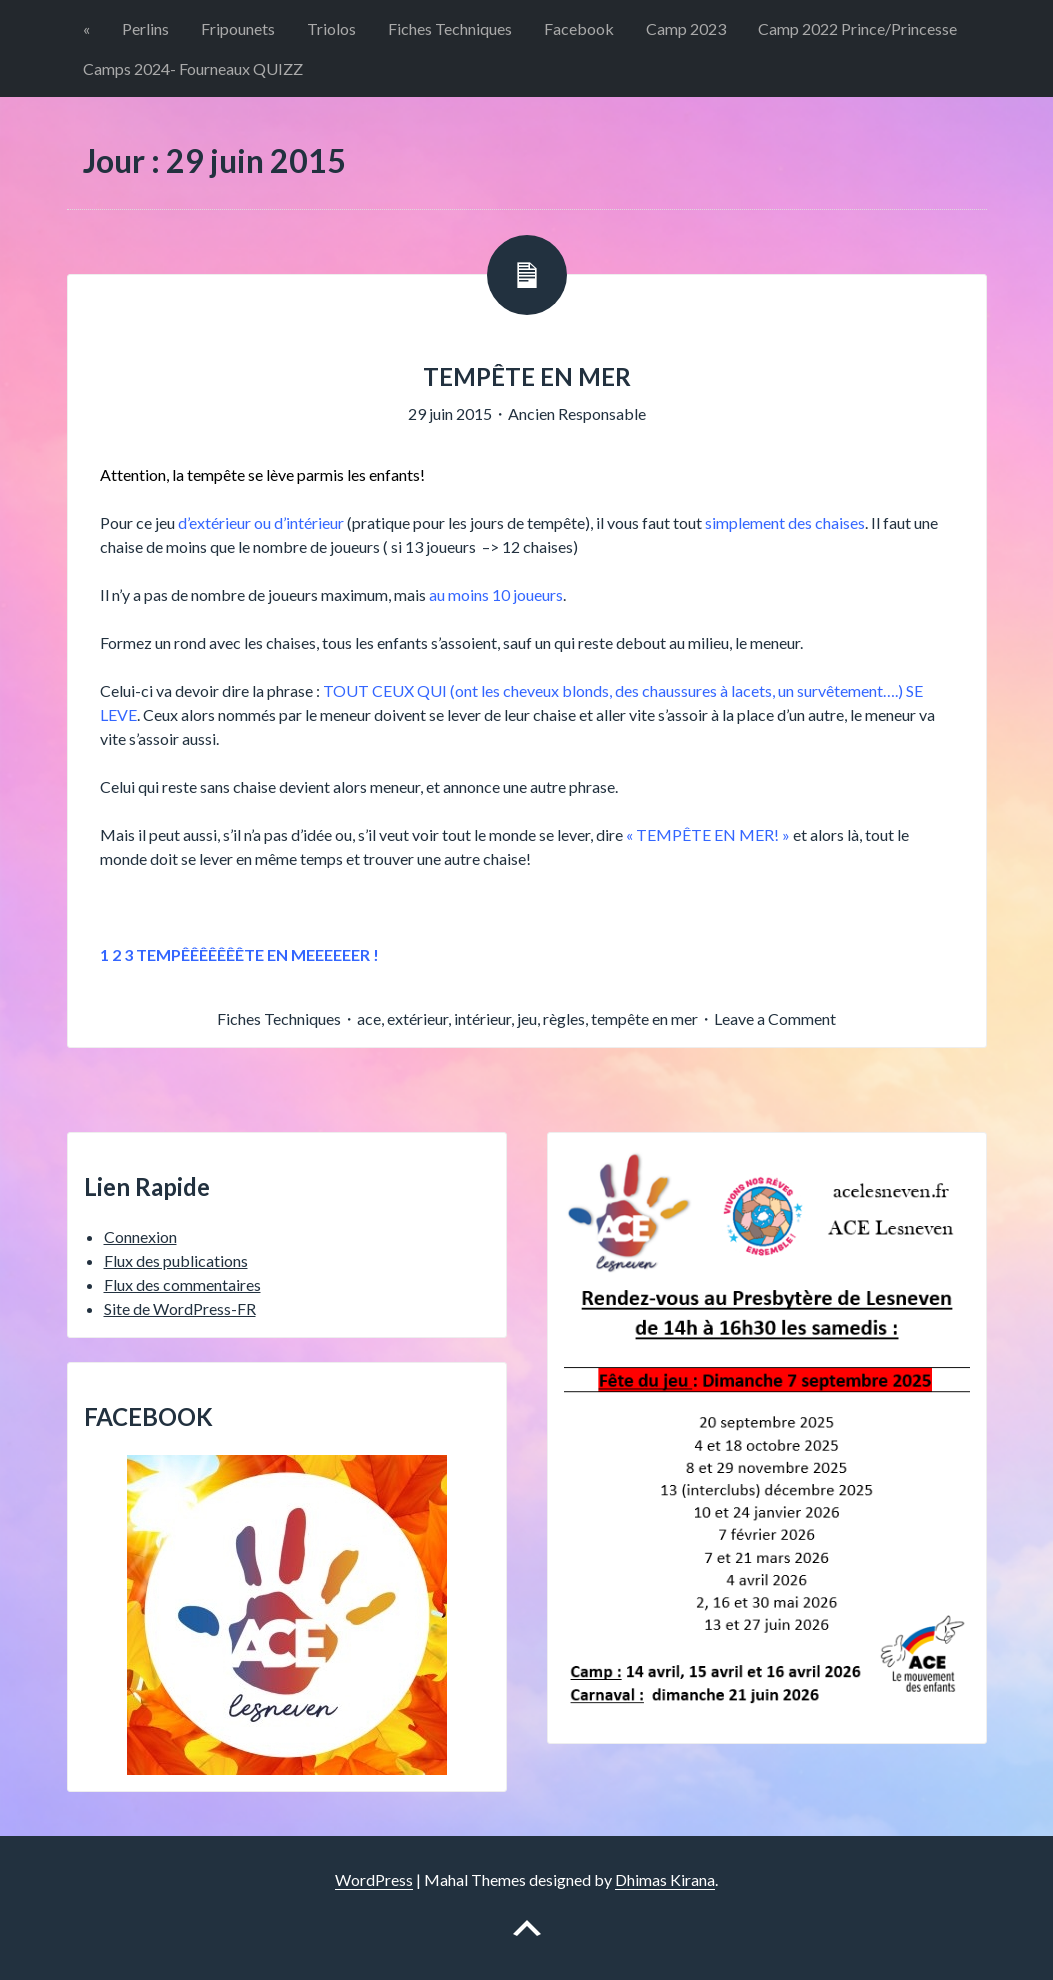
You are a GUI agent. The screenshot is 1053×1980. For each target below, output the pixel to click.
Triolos (331, 28)
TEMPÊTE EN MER (527, 376)
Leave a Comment (775, 1018)
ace (369, 1018)
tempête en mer (644, 1018)
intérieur (482, 1018)
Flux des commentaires (182, 1284)
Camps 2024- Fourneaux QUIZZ (193, 68)
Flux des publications (176, 1260)
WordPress (374, 1879)
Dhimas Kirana (665, 1879)
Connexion (140, 1236)
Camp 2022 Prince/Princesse (857, 28)
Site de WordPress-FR (180, 1308)
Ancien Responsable (577, 413)
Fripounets (238, 28)
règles (564, 1018)
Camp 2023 (686, 28)
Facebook (579, 28)
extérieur (417, 1018)
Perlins (145, 28)
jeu (527, 1018)
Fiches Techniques (450, 28)
